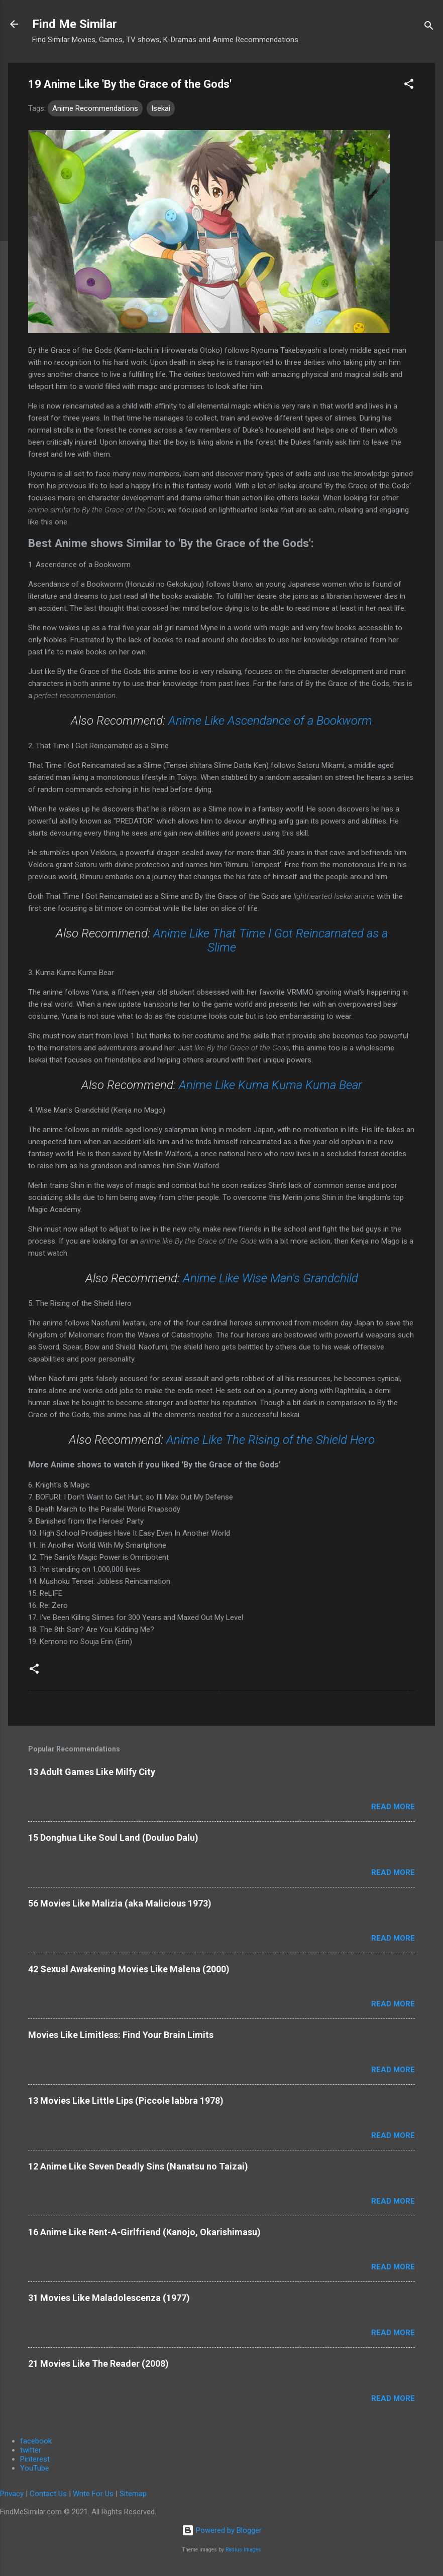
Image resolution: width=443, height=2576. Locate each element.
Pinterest (35, 2459)
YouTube (34, 2468)
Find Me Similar (74, 24)
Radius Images (243, 2549)
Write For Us (93, 2493)
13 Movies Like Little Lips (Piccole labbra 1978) (126, 2100)
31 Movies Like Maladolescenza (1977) (109, 2297)
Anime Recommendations (95, 108)
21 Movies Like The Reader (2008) (98, 2363)
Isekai (160, 108)
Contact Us (48, 2493)
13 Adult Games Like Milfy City (91, 1772)
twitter (30, 2450)
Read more (393, 1806)
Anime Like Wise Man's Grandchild (270, 1278)
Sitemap (133, 2493)
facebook (36, 2441)
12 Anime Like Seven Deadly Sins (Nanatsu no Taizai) (138, 2166)
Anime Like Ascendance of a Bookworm (270, 721)
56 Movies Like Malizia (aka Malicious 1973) (119, 1903)
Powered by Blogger (222, 2530)
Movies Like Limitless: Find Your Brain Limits (120, 2034)
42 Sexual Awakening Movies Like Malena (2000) (129, 1969)
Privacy (12, 2493)
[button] (409, 85)
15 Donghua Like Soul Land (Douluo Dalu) (113, 1837)
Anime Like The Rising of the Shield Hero (270, 1440)
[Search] (429, 27)
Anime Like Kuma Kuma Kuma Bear (270, 1085)
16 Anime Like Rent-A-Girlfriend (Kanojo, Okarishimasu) (144, 2232)
